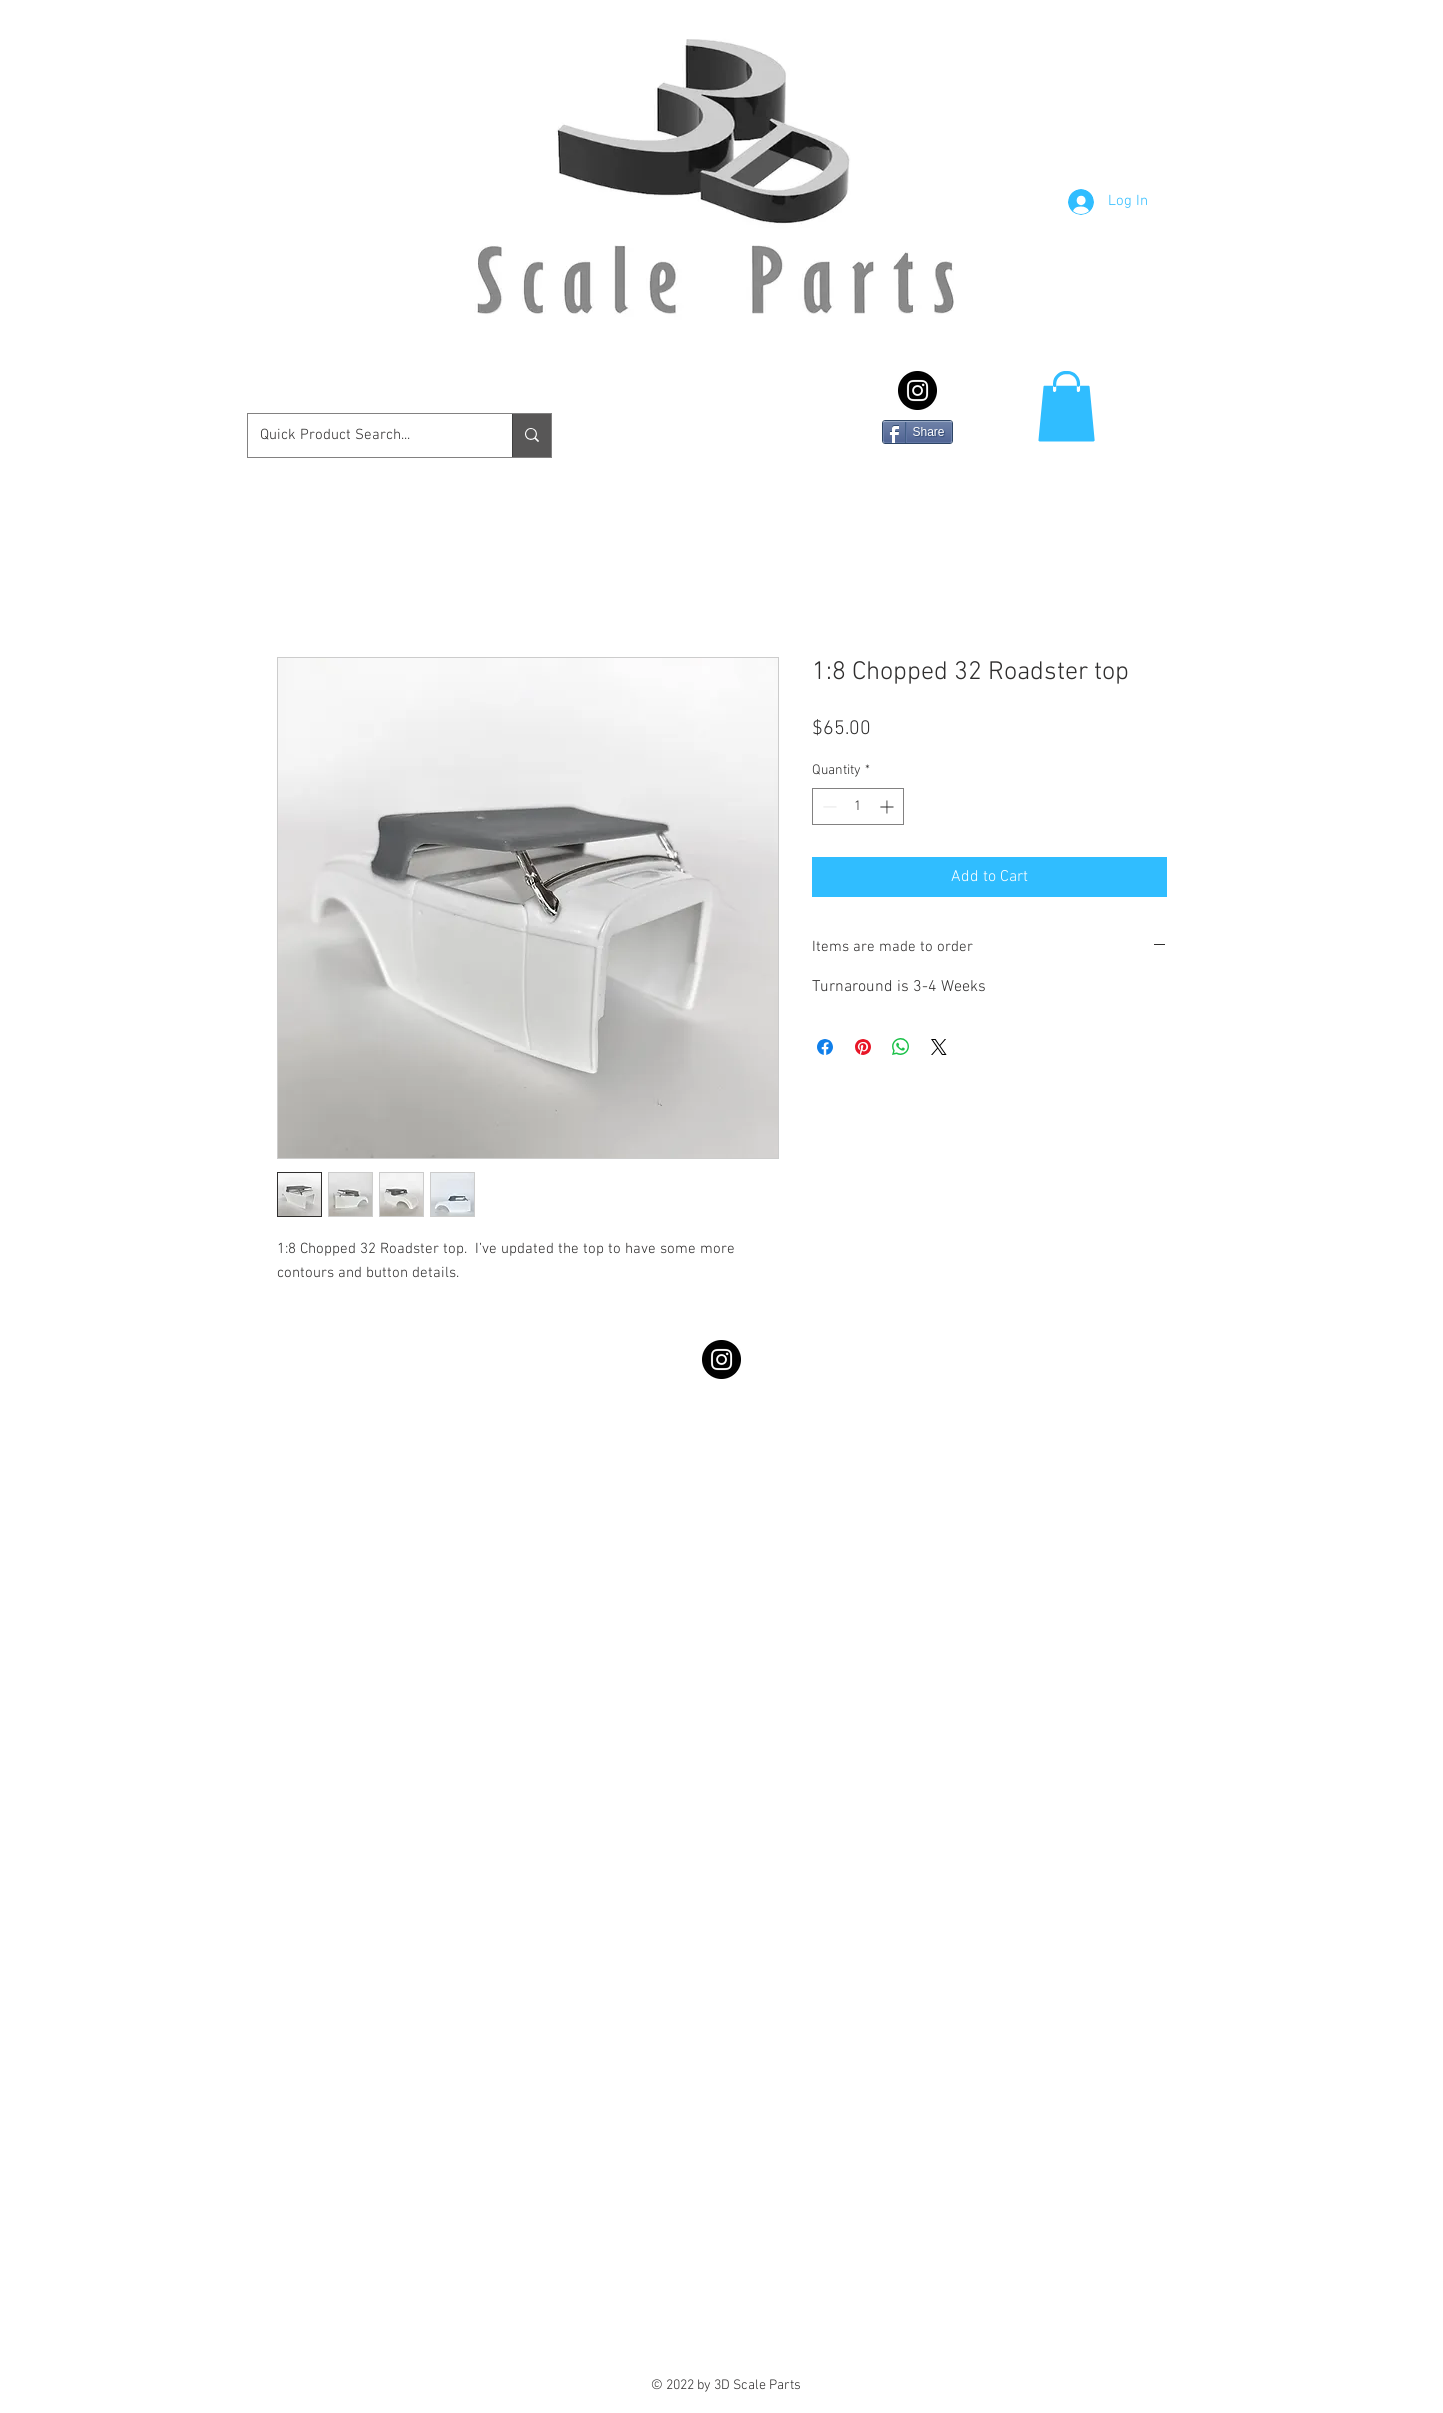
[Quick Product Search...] (365, 435)
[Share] (917, 432)
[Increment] (888, 806)
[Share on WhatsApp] (901, 1047)
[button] (1066, 406)
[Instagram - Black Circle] (917, 390)
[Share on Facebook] (825, 1047)
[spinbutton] (858, 806)
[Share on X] (939, 1047)
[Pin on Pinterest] (863, 1047)
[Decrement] (827, 806)
